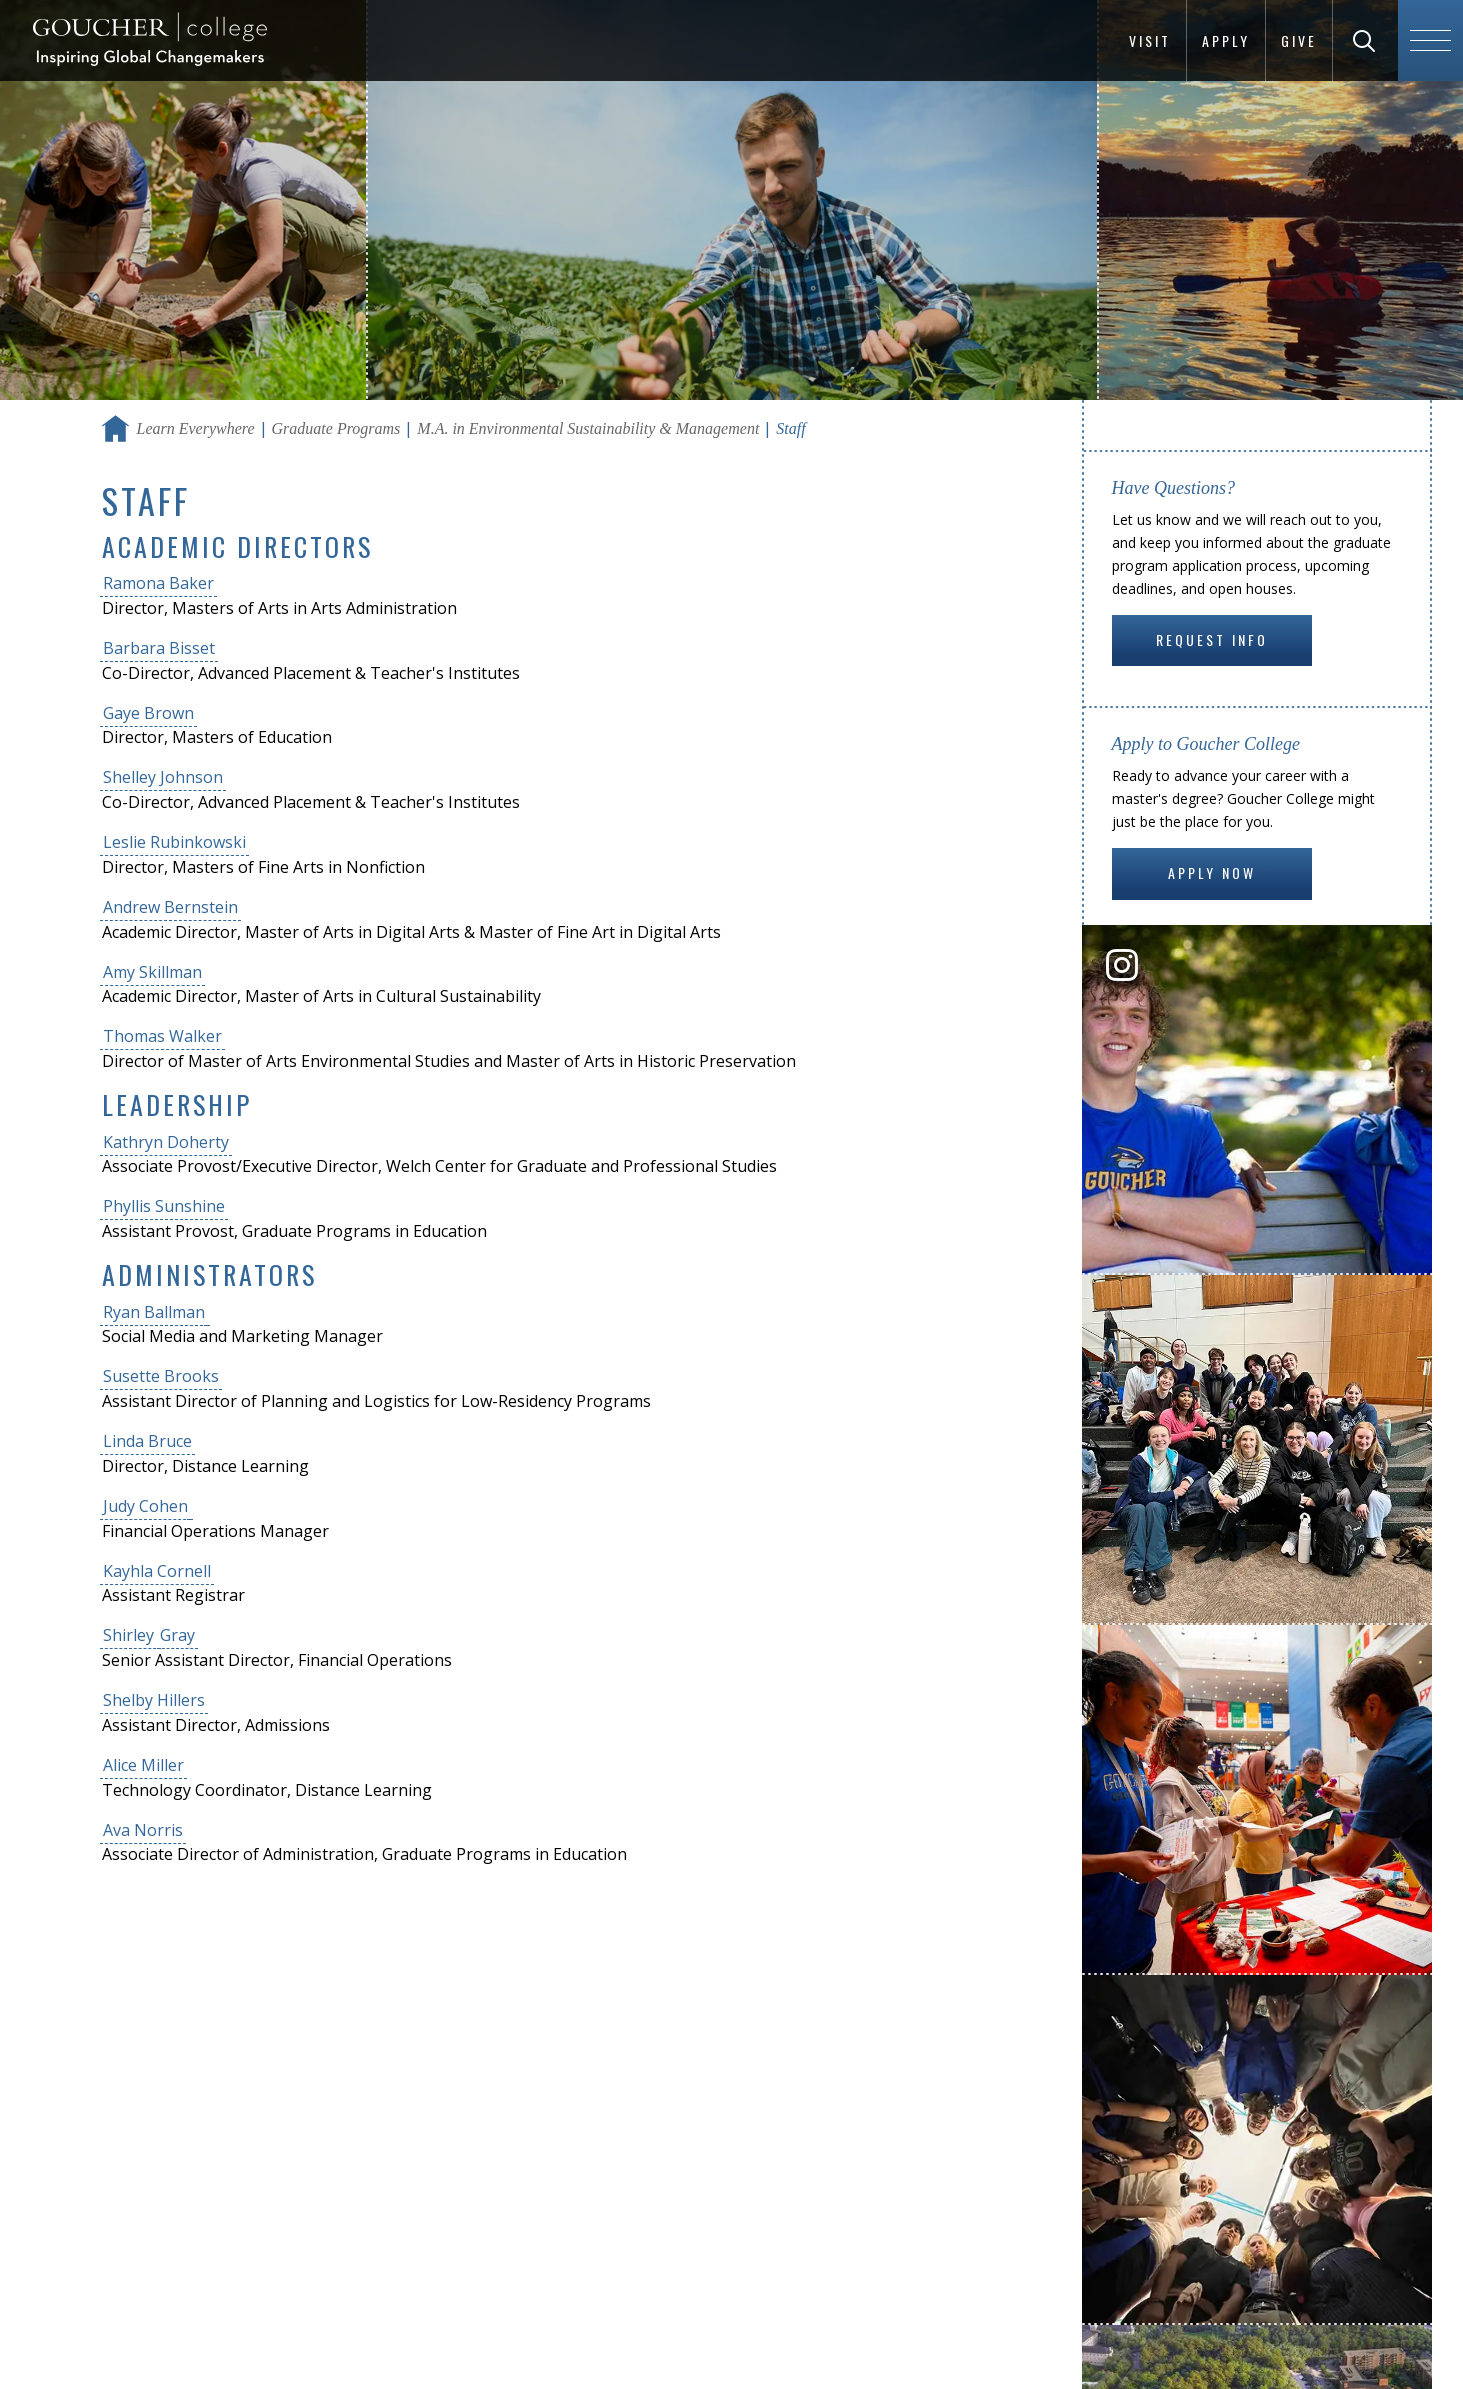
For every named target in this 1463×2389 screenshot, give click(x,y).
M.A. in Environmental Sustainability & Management (588, 428)
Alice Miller (143, 1765)
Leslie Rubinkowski (174, 842)
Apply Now (1212, 872)
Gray (177, 1635)
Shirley (130, 1635)
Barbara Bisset (159, 648)
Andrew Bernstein (170, 907)
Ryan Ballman (154, 1312)
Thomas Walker (162, 1036)
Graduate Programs (336, 428)
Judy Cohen (145, 1506)
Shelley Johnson (163, 777)
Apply (1226, 40)
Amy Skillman (152, 972)
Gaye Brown (148, 713)
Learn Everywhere (196, 428)
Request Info (1212, 639)
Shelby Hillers (154, 1700)
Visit (1150, 40)
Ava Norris (143, 1830)
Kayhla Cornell (157, 1571)
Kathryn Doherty (166, 1142)
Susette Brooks (161, 1376)
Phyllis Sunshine (164, 1206)
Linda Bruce (147, 1441)
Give (1299, 40)
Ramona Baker (158, 583)
